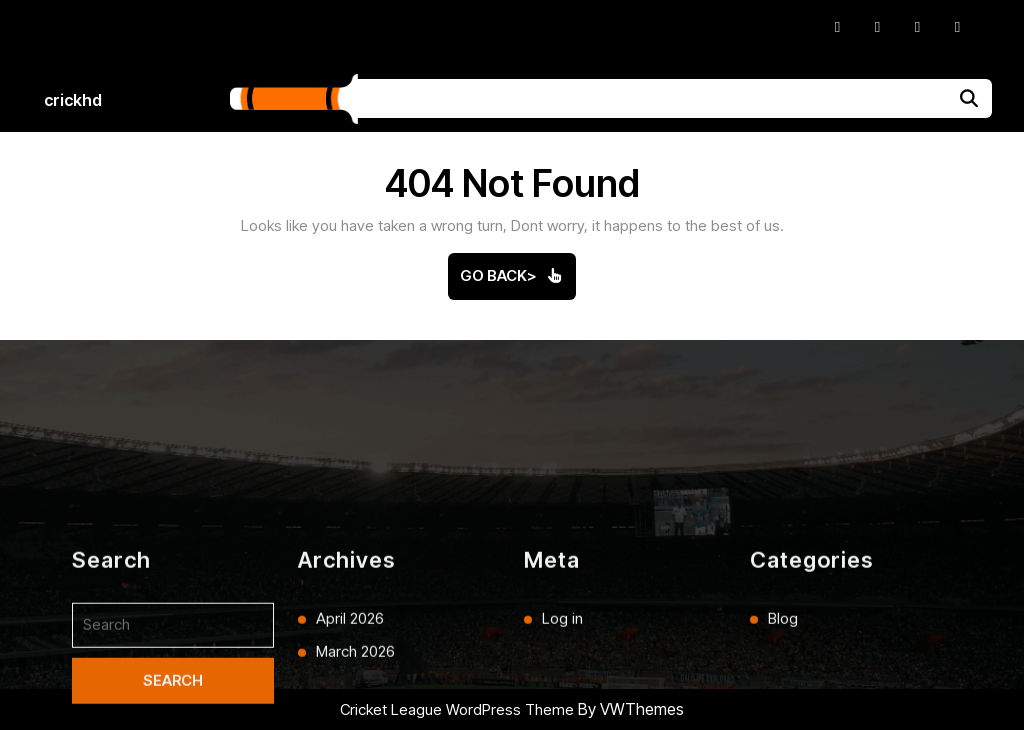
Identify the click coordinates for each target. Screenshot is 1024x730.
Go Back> (518, 282)
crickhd (73, 100)
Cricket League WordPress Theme (457, 709)
